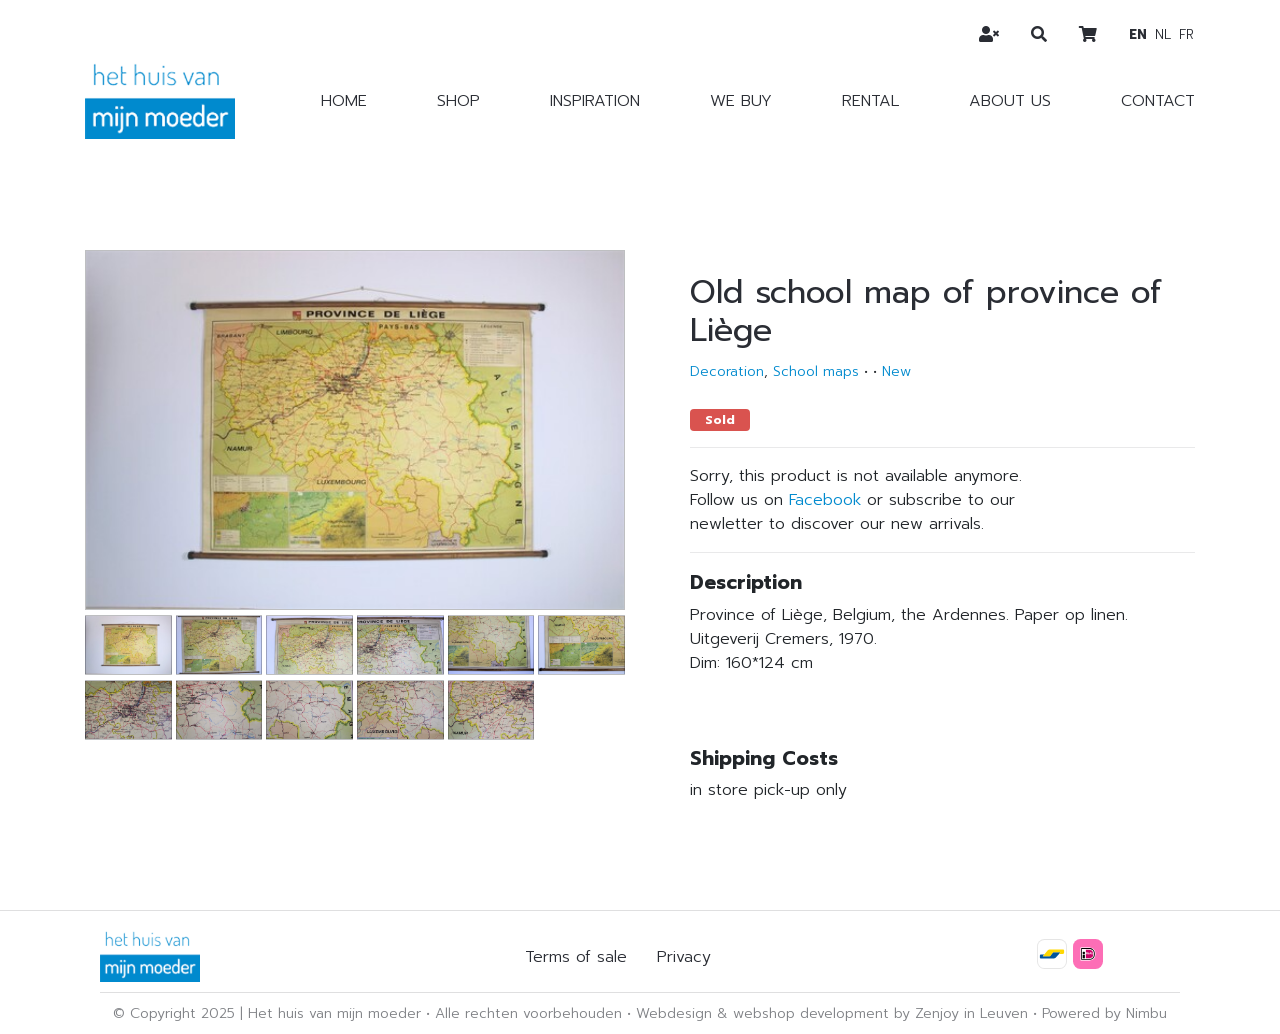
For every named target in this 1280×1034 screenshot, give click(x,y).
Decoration (727, 371)
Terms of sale (576, 957)
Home (344, 101)
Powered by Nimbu (1104, 1013)
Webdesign (674, 1013)
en (1138, 34)
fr (1186, 34)
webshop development (811, 1013)
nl (1163, 34)
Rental (870, 101)
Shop (458, 101)
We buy (741, 101)
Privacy (684, 957)
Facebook (825, 500)
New (896, 371)
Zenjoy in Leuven (971, 1013)
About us (1010, 101)
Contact (1158, 101)
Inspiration (595, 101)
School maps (816, 371)
